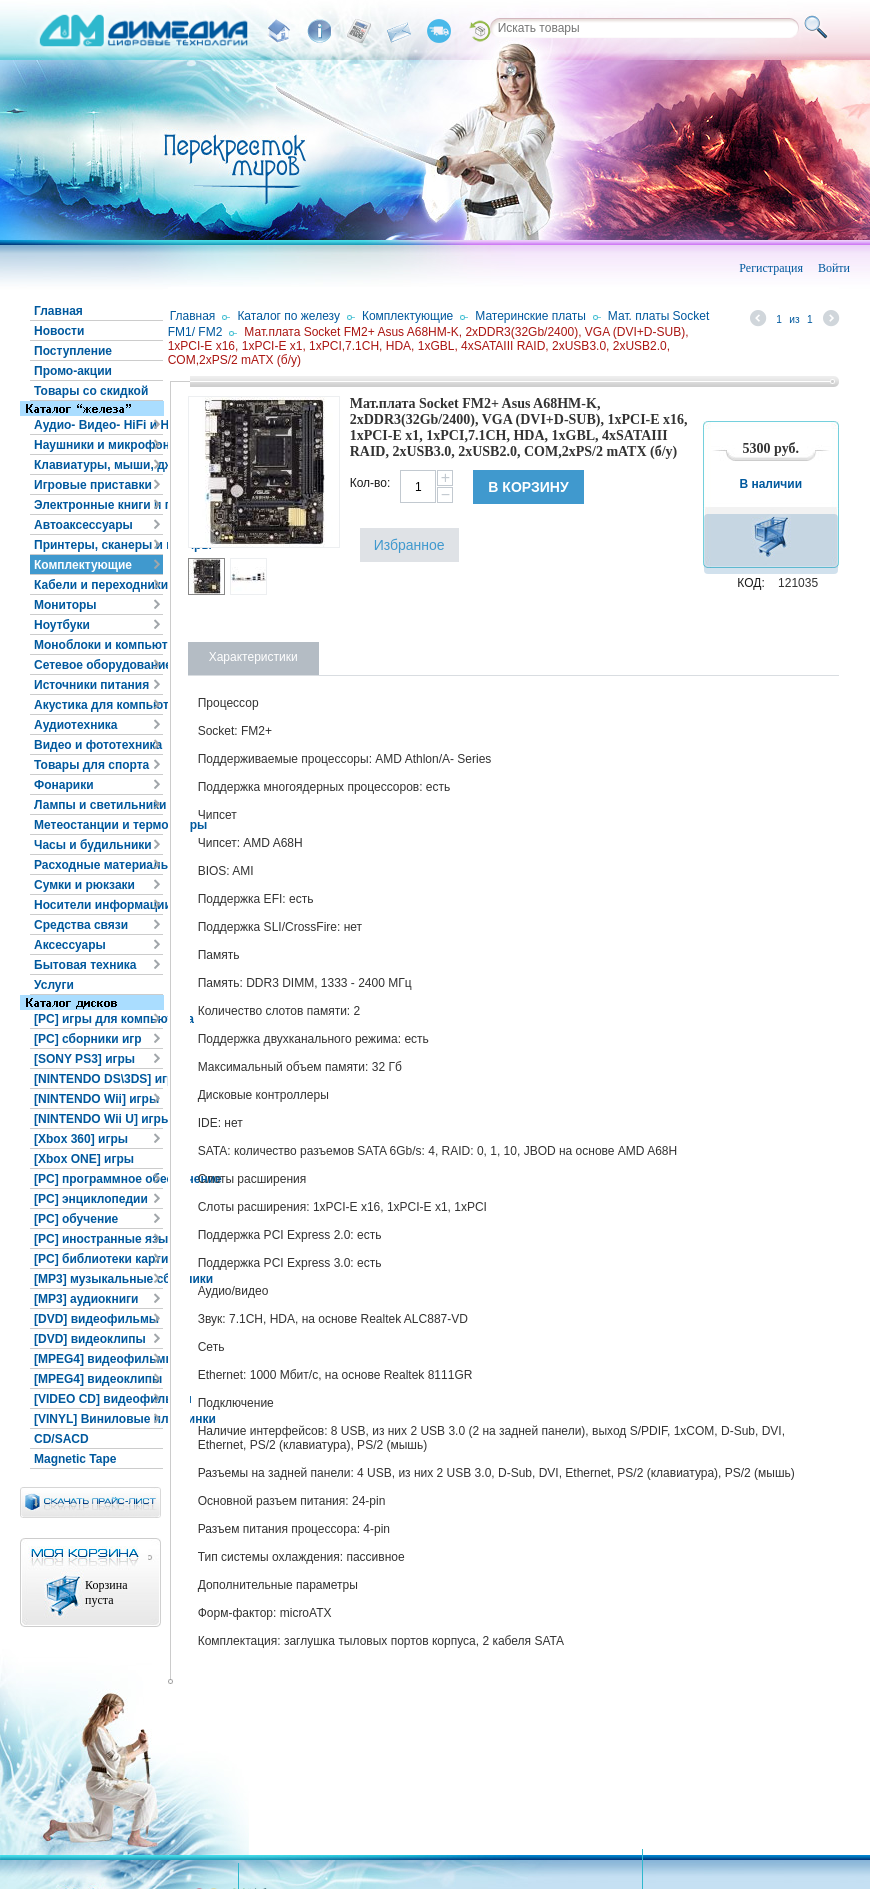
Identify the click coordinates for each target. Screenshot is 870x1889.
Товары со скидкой (91, 391)
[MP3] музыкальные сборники (98, 1279)
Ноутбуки (62, 625)
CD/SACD (61, 1439)
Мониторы (65, 605)
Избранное (409, 545)
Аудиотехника (75, 725)
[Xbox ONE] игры (84, 1159)
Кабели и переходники (98, 585)
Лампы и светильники (98, 805)
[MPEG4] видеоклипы (98, 1379)
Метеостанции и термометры (98, 825)
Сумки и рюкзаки (84, 885)
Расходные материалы (98, 865)
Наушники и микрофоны (98, 445)
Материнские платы (530, 316)
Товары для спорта (91, 765)
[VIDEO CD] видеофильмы (98, 1399)
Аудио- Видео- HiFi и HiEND (98, 425)
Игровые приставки (93, 485)
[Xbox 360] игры (81, 1139)
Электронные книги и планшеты (98, 505)
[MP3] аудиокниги (86, 1299)
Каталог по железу (288, 316)
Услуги (54, 985)
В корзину (528, 487)
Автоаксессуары (83, 525)
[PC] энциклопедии (91, 1199)
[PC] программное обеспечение (98, 1179)
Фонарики (64, 785)
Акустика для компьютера (98, 705)
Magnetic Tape (75, 1459)
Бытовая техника (85, 965)
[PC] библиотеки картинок (98, 1259)
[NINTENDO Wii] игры (96, 1099)
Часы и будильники (93, 845)
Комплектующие (83, 565)
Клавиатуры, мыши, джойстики (98, 465)
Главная (58, 311)
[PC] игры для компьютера (98, 1019)
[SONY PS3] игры (84, 1059)
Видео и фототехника (98, 745)
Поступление (73, 351)
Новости (59, 331)
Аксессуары (70, 945)
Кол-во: (370, 483)
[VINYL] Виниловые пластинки (98, 1419)
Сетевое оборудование (98, 665)
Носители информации (98, 905)
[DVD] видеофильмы (96, 1319)
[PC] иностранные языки (98, 1239)
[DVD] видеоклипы (90, 1339)
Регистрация (771, 268)
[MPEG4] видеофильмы (98, 1359)
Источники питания (91, 685)
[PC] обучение (76, 1219)
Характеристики (253, 657)
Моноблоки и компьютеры (98, 645)
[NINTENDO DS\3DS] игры (98, 1079)
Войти (834, 268)
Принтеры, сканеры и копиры (98, 545)
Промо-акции (73, 371)
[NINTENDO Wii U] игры (98, 1119)
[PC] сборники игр (88, 1039)
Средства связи (81, 925)
